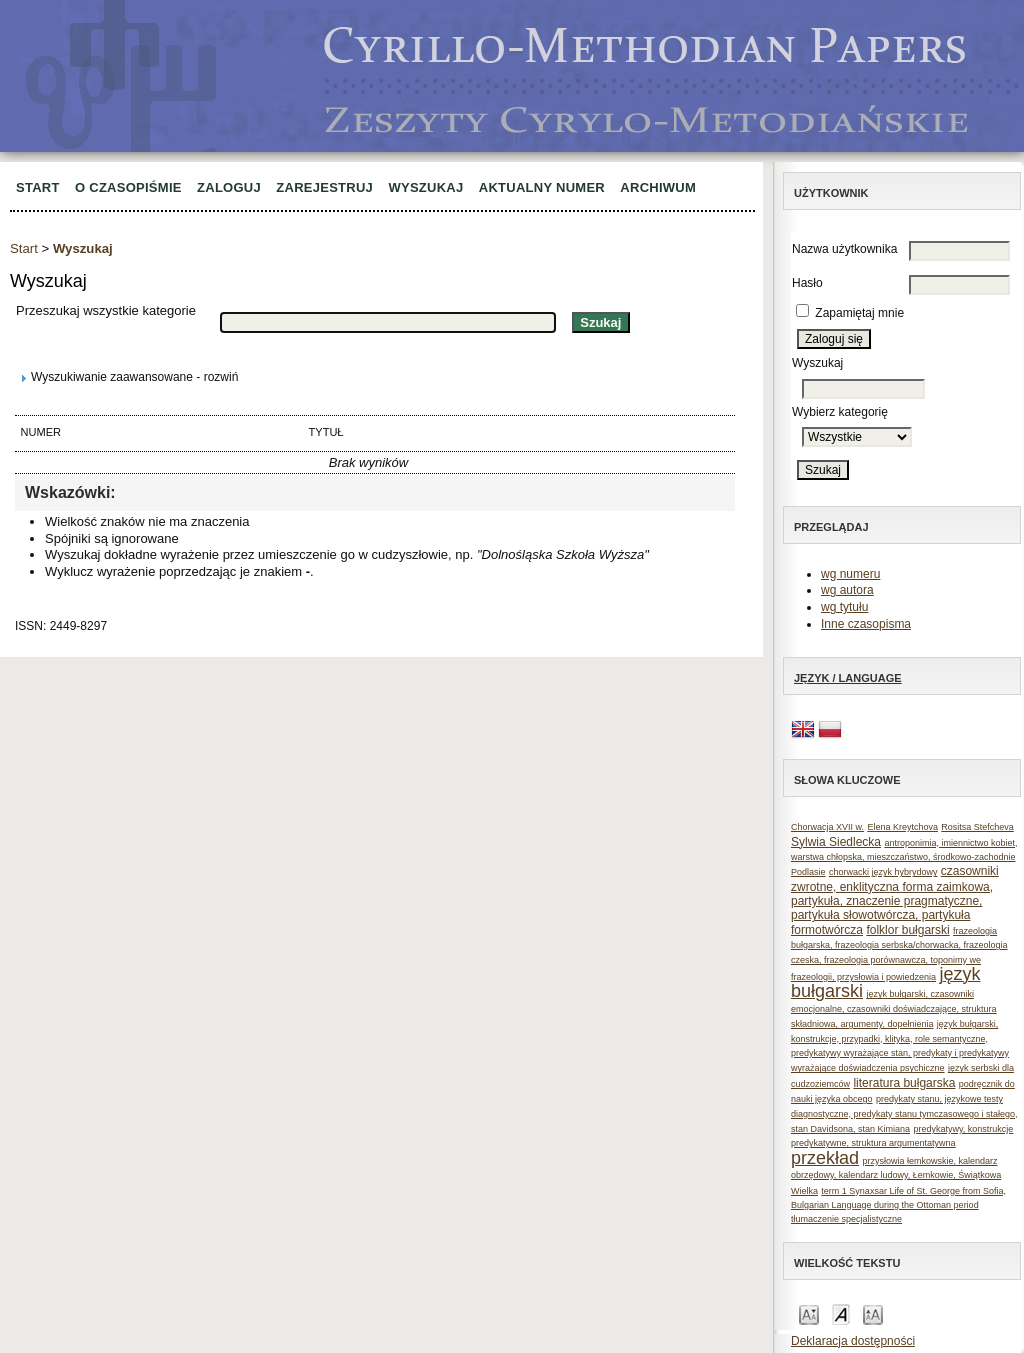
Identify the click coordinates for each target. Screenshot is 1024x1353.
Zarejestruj (324, 187)
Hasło (807, 283)
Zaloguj (229, 187)
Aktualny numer (542, 187)
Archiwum (658, 187)
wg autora (847, 590)
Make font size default (841, 1313)
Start (38, 187)
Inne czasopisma (866, 624)
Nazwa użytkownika (844, 249)
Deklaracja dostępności (853, 1341)
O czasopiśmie (128, 187)
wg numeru (850, 574)
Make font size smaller (809, 1313)
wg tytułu (844, 607)
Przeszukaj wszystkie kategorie (106, 310)
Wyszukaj (425, 187)
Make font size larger (873, 1313)
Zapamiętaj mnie (859, 313)
